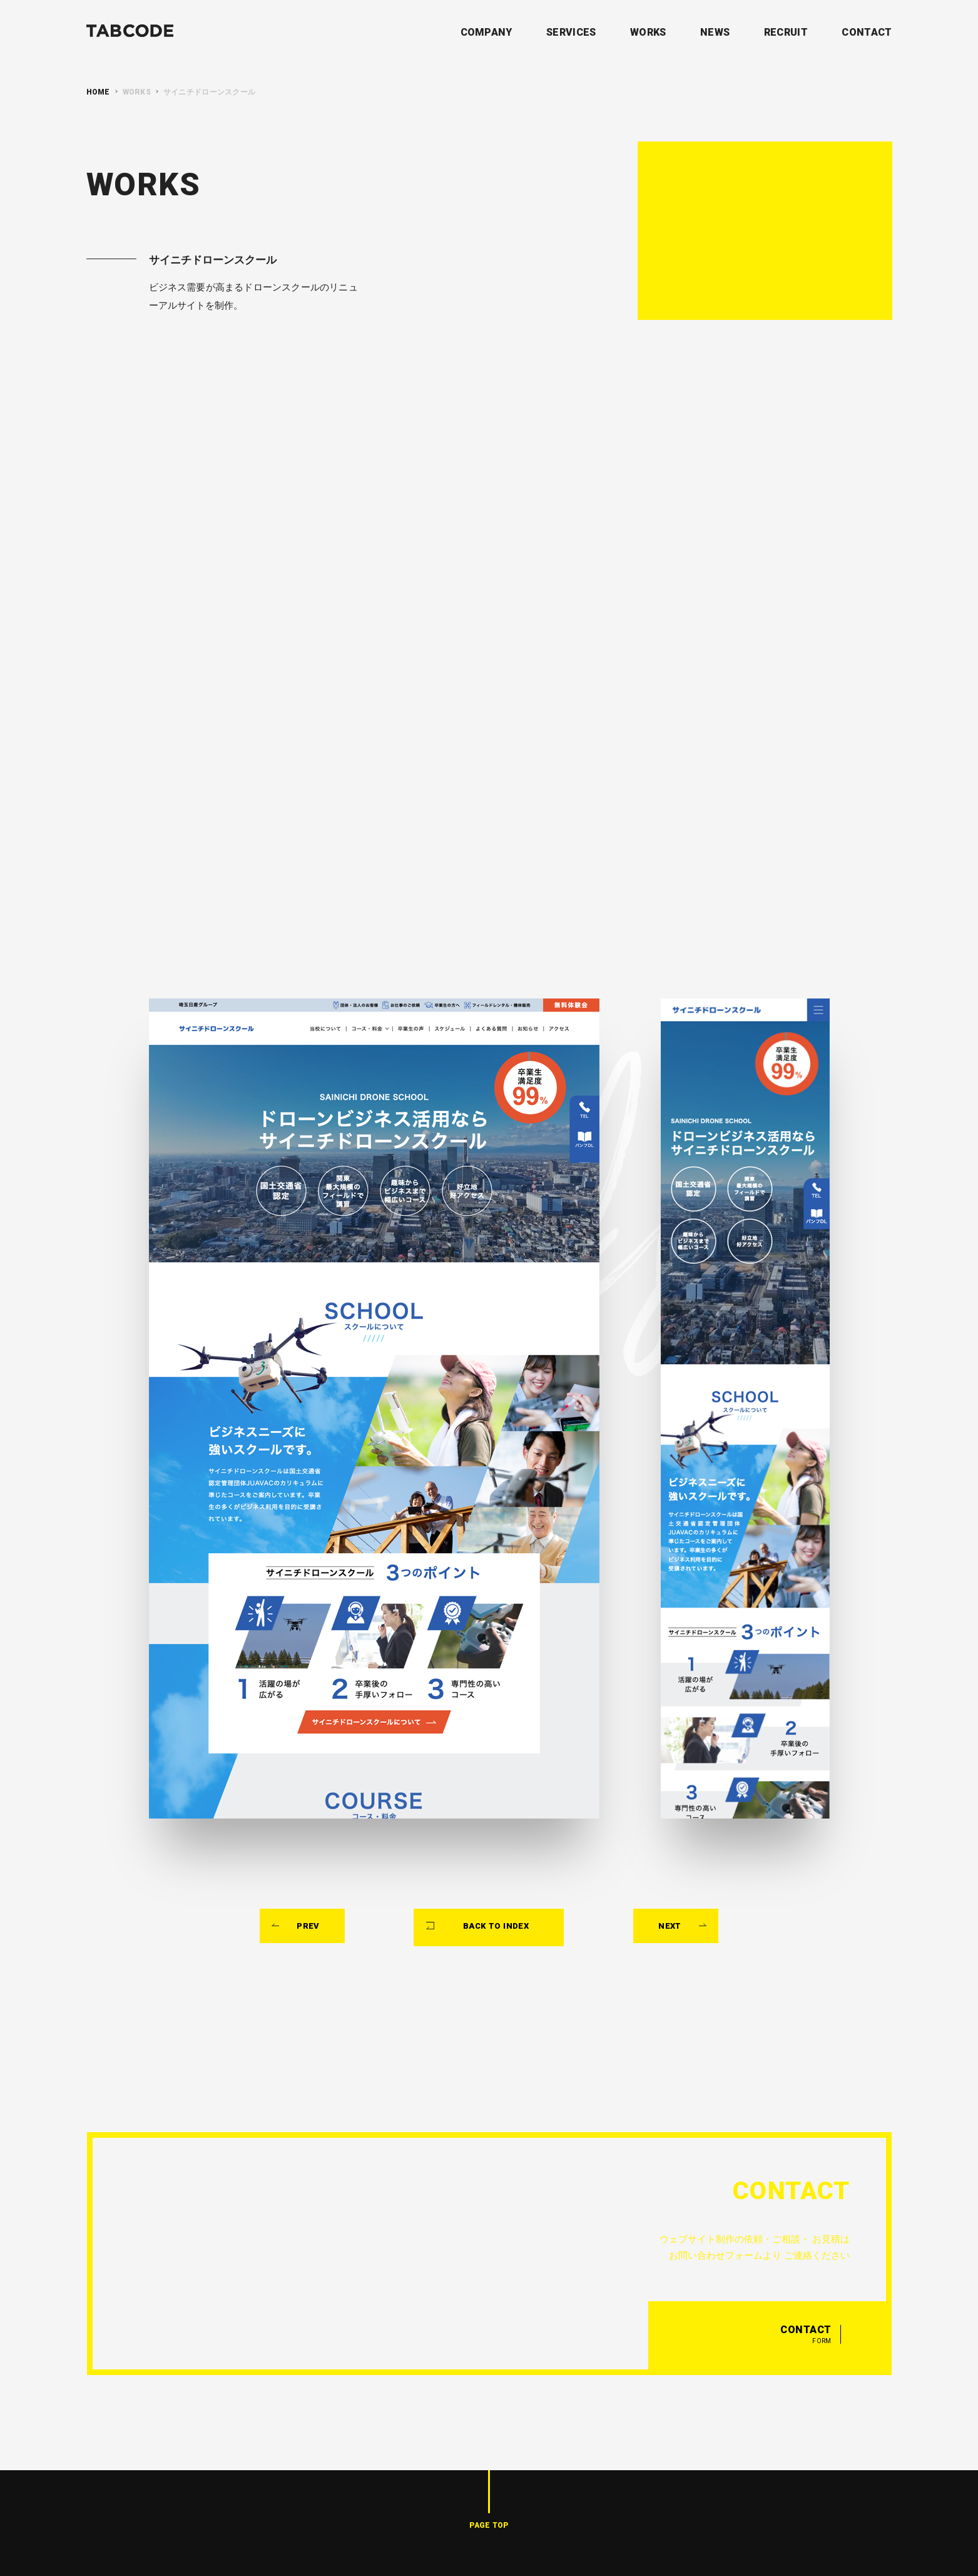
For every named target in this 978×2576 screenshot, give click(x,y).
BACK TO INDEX (497, 1834)
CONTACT (867, 32)
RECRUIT (786, 32)
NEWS (715, 32)
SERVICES (571, 32)
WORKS (648, 32)
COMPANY (486, 32)
